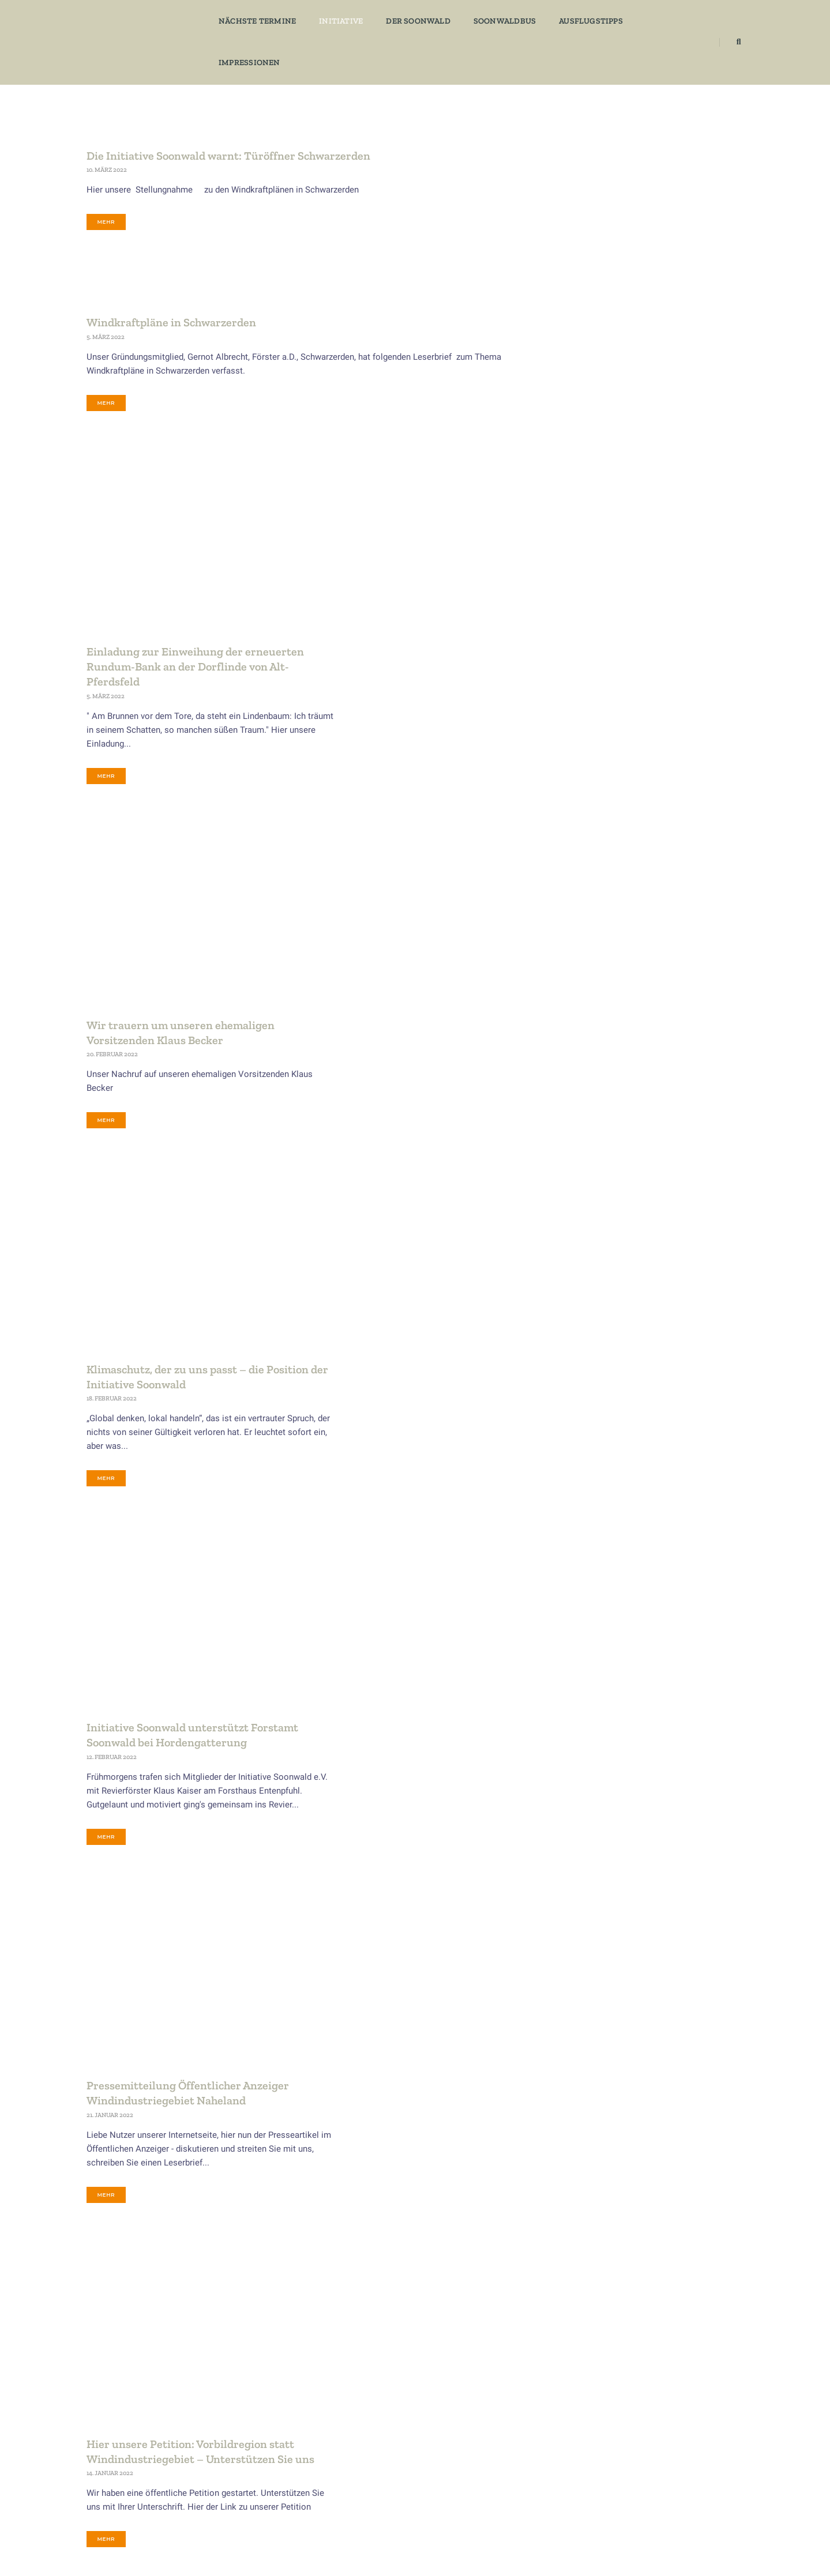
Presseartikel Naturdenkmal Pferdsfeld (397, 2030)
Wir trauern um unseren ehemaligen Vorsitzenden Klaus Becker (390, 742)
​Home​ (139, 2541)
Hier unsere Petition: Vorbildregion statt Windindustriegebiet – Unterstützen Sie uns (410, 1598)
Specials (605, 698)
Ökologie (605, 556)
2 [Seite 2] (202, 2286)
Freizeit (603, 485)
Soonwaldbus (498, 20)
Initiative (335, 20)
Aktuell (104, 2443)
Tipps (601, 722)
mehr (106, 222)
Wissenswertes (615, 816)
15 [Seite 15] (391, 2286)
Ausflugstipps (585, 20)
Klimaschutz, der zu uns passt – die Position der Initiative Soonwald (407, 949)
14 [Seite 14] (358, 2286)
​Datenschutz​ (187, 2541)
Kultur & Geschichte (622, 533)
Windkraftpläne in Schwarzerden (171, 325)
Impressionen (670, 20)
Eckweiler (606, 462)
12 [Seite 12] (292, 2286)
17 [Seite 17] (457, 2286)
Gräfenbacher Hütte (482, 2457)
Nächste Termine (251, 20)
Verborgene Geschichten (630, 745)
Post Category (614, 580)
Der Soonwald (412, 20)
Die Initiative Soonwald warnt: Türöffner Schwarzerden (228, 155)
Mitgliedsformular (124, 2457)
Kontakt (106, 2471)
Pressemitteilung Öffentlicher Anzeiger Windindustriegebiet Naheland (397, 1386)
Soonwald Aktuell (619, 627)
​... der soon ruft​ (711, 2541)
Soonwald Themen (621, 651)
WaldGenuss (612, 793)
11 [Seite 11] (259, 2286)
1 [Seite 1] (175, 2286)
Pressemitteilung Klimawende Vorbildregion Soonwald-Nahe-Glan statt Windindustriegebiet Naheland (410, 1818)
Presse (602, 604)
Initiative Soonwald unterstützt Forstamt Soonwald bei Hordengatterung (402, 1161)
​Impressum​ (246, 2541)
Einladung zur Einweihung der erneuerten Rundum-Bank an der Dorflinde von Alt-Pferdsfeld (405, 522)
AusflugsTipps (614, 414)
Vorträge (605, 769)
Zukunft (604, 840)
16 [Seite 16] (424, 2286)
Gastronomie (612, 509)
